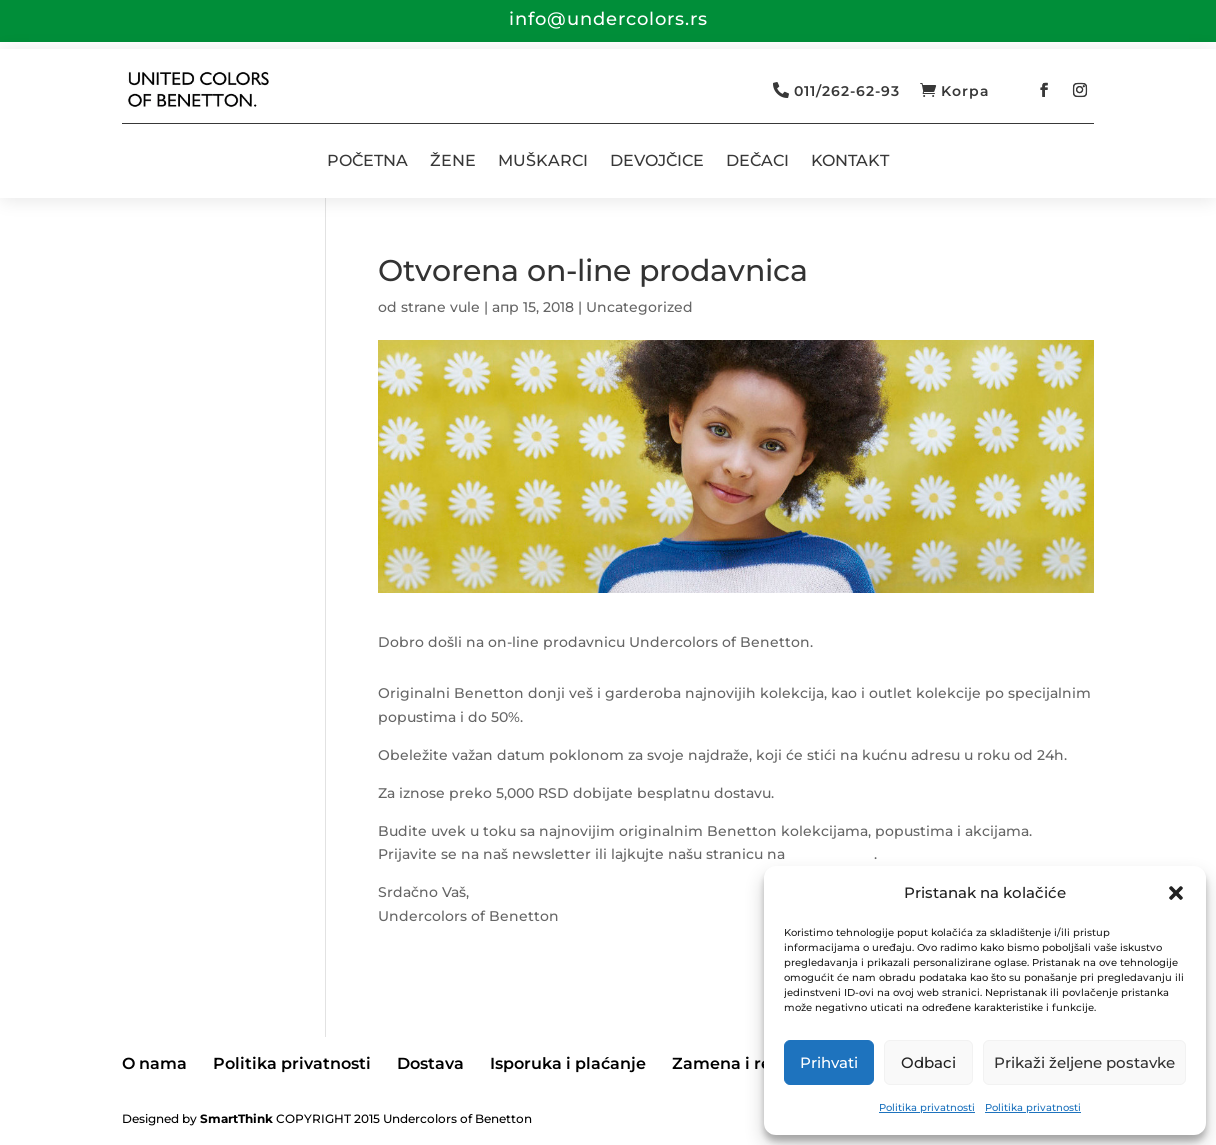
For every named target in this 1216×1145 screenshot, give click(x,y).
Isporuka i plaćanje (568, 1063)
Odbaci (928, 1062)
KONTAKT (850, 160)
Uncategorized (639, 307)
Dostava (430, 1063)
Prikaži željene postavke (1084, 1062)
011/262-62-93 (847, 91)
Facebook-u (831, 854)
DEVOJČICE (657, 160)
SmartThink (236, 1118)
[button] (1176, 893)
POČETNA (367, 160)
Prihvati (829, 1062)
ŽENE (453, 160)
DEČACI (757, 160)
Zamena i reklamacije (762, 1063)
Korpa (965, 91)
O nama (154, 1063)
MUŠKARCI (543, 160)
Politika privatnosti (927, 1107)
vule (465, 307)
